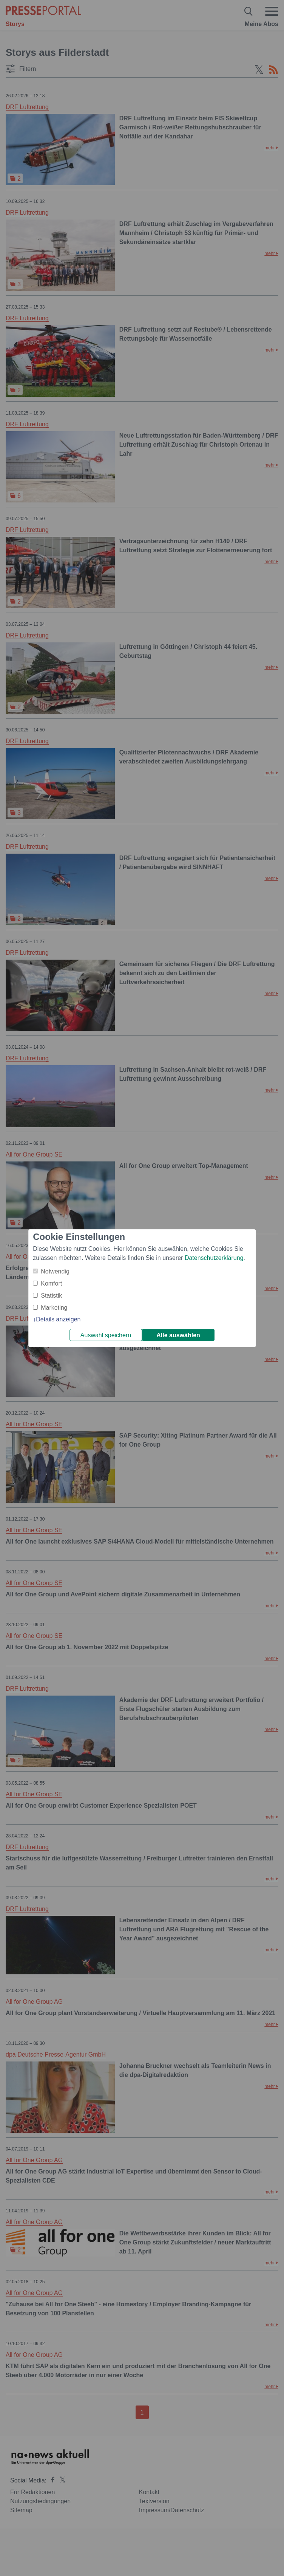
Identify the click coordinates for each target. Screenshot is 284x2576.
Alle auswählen (178, 1335)
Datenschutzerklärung (214, 1258)
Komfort (51, 1283)
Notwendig (55, 1271)
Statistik (51, 1295)
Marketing (54, 1307)
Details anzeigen (58, 1319)
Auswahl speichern (105, 1335)
